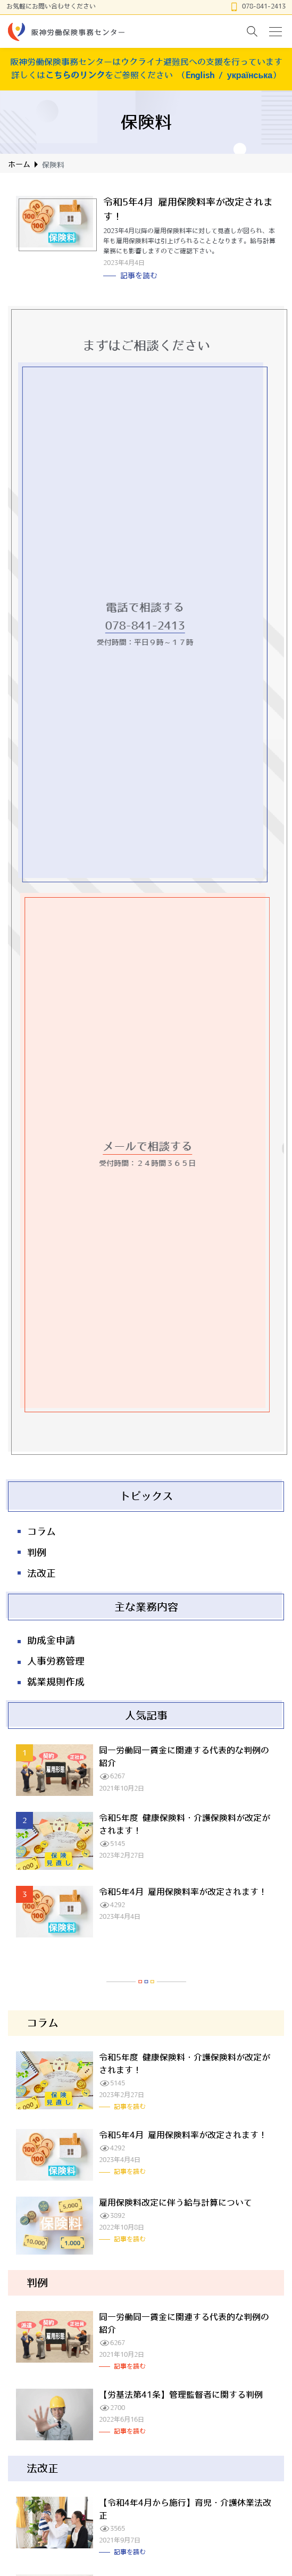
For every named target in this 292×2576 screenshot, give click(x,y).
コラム (41, 1532)
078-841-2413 (264, 6)
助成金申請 (51, 1640)
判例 (36, 1553)
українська (249, 75)
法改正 (41, 1573)
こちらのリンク (75, 75)
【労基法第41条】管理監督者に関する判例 (181, 2394)
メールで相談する (152, 1146)
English (200, 75)
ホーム (19, 164)
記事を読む (138, 275)
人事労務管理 (56, 1661)
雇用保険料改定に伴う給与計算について (175, 2202)
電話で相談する (140, 607)
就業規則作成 (56, 1682)
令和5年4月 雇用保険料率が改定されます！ (183, 1891)
